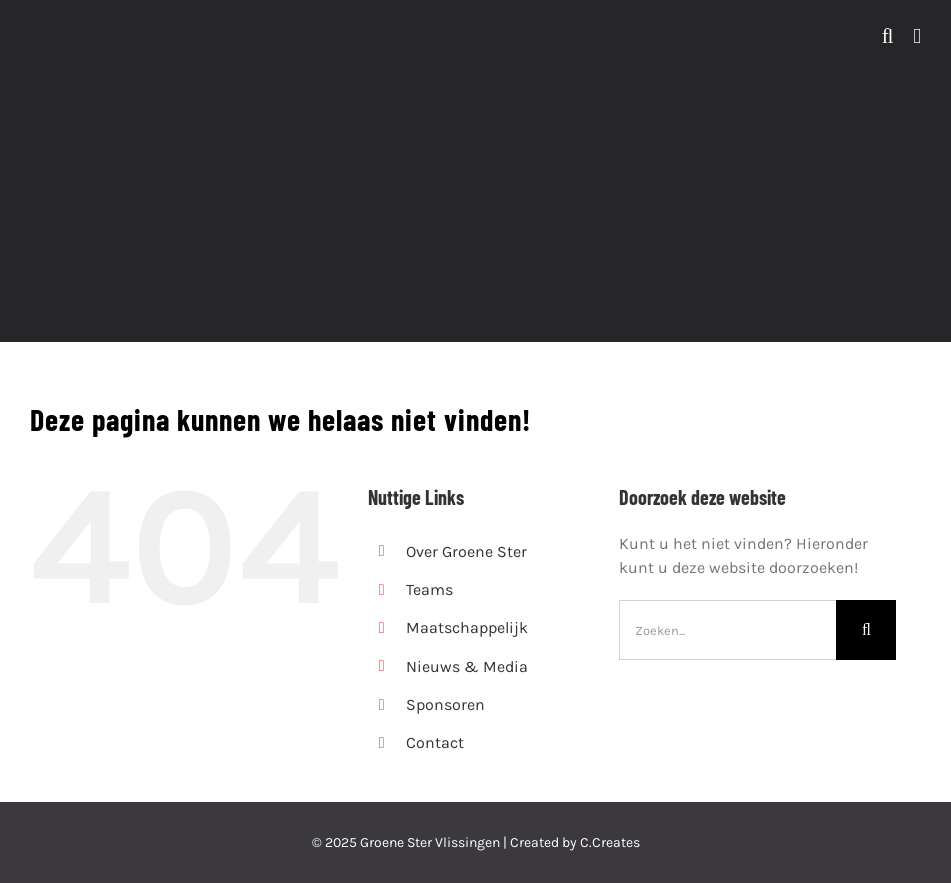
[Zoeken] (866, 630)
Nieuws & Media (467, 666)
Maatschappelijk (467, 627)
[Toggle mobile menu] (917, 36)
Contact (435, 742)
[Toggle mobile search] (888, 36)
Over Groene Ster (466, 551)
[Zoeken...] (727, 630)
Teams (429, 589)
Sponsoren (445, 704)
